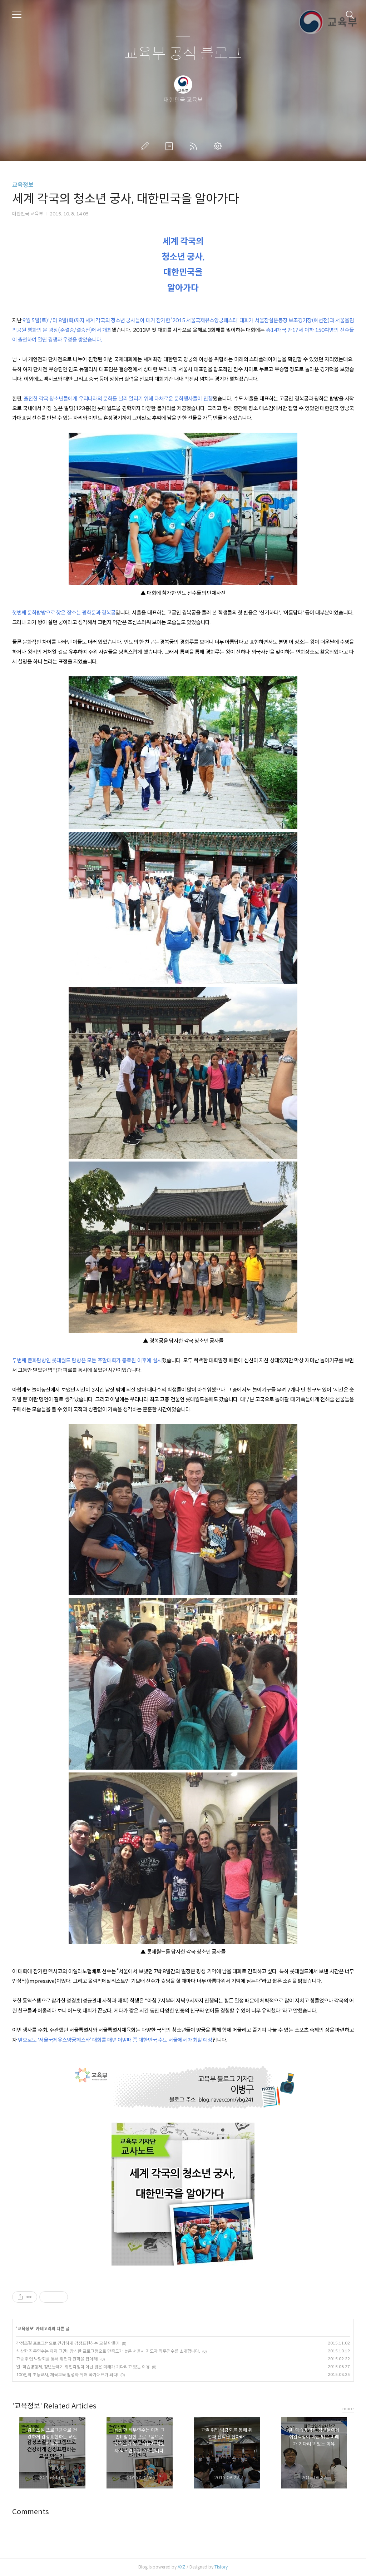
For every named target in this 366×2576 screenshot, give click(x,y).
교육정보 (23, 185)
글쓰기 (146, 146)
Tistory (221, 2567)
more (348, 2409)
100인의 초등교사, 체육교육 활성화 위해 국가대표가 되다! (67, 2374)
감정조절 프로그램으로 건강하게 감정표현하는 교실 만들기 (68, 2343)
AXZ (182, 2567)
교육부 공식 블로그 (183, 54)
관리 (219, 146)
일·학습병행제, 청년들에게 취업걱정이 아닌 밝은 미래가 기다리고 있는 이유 (83, 2366)
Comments (30, 2511)
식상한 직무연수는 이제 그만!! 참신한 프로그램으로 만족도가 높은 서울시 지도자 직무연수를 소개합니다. (108, 2351)
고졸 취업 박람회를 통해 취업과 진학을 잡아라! (57, 2359)
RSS (194, 146)
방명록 (170, 146)
